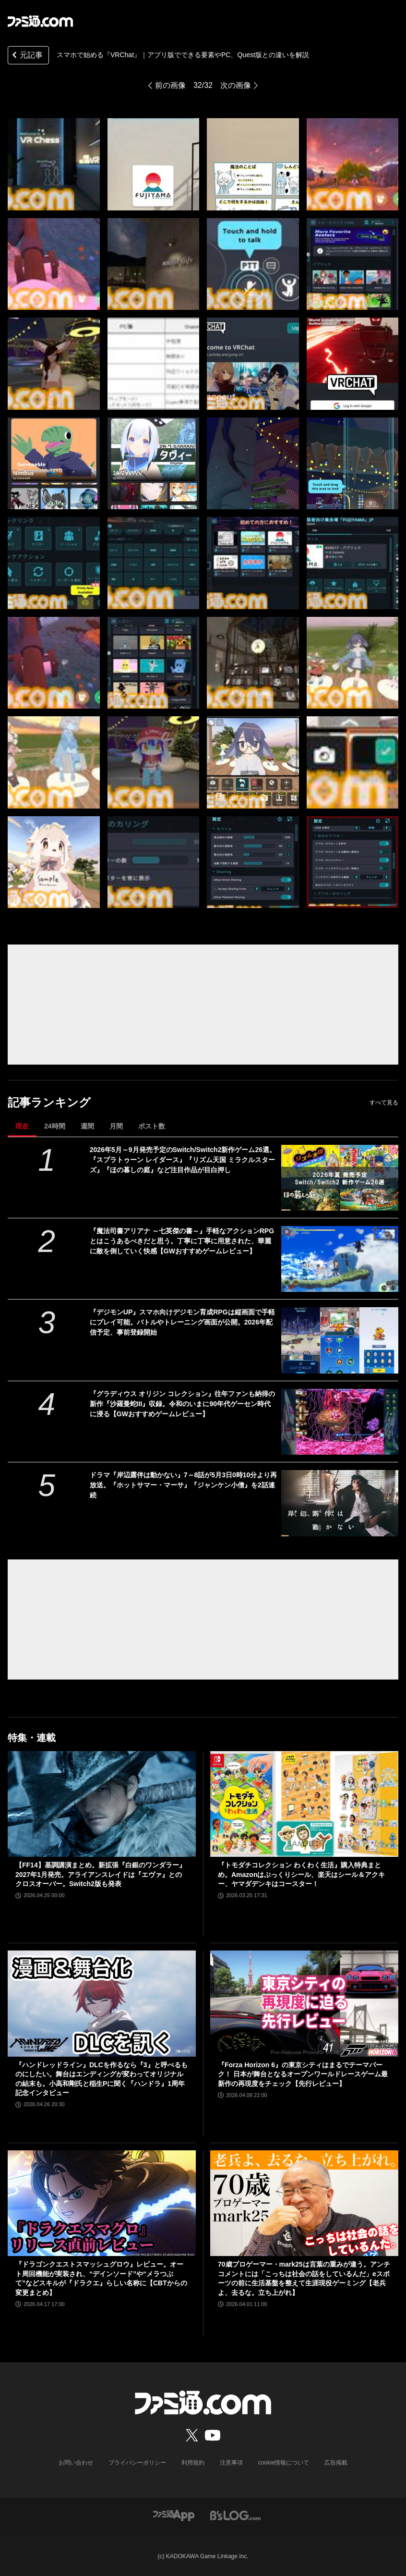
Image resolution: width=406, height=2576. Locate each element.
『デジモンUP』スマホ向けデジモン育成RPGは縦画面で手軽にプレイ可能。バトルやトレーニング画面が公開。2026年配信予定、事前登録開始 (182, 1322)
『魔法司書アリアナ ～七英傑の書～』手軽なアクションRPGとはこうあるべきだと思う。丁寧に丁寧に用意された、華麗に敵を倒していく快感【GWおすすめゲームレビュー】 (182, 1241)
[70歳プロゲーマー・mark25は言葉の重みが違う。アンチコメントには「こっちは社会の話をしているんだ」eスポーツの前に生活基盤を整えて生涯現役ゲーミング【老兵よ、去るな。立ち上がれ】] (304, 2203)
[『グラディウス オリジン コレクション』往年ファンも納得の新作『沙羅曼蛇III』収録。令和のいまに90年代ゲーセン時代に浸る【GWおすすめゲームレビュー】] (339, 1422)
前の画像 (170, 85)
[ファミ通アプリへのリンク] (173, 2515)
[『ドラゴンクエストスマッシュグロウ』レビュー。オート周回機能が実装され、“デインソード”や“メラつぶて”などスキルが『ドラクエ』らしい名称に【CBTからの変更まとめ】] (102, 2203)
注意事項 (231, 2462)
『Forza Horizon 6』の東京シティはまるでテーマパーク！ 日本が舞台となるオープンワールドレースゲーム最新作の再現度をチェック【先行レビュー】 (303, 2074)
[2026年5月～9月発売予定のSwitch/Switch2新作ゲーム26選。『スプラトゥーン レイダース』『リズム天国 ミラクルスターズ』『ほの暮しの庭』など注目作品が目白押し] (339, 1178)
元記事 (26, 56)
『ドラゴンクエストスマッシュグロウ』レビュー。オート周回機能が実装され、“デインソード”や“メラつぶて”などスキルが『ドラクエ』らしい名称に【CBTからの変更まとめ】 (101, 2278)
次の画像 (235, 85)
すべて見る (384, 1102)
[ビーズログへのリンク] (235, 2515)
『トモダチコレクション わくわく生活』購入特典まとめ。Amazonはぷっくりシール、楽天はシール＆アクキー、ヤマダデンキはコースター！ (301, 1874)
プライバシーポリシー (137, 2462)
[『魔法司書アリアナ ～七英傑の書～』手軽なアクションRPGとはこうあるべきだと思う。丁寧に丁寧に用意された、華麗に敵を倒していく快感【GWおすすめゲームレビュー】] (339, 1259)
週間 (87, 1126)
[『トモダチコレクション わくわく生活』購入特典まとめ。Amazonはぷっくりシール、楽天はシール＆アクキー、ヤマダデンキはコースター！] (304, 1804)
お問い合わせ (76, 2462)
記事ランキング (49, 1102)
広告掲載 (335, 2462)
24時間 (54, 1126)
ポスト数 (151, 1126)
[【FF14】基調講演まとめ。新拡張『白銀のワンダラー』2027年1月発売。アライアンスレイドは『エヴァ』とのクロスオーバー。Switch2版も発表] (102, 1804)
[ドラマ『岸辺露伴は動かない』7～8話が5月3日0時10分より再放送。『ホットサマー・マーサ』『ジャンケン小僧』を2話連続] (339, 1503)
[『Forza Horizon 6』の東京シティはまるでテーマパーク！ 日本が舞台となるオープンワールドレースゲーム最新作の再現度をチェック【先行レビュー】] (304, 2003)
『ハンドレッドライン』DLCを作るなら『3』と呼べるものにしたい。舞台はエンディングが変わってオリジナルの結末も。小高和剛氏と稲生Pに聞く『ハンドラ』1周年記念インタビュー (101, 2079)
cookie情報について (284, 2462)
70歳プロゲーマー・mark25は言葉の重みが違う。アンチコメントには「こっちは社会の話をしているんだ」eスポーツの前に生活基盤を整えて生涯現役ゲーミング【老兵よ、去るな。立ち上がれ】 (304, 2278)
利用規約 (192, 2462)
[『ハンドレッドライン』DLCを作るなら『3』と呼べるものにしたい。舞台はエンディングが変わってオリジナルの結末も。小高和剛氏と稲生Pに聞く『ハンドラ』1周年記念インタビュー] (102, 2003)
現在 (22, 1126)
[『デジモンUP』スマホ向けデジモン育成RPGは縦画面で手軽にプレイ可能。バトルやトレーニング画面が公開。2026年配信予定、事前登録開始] (339, 1340)
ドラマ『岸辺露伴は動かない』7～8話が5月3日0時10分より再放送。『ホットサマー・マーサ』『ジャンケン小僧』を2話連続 (183, 1485)
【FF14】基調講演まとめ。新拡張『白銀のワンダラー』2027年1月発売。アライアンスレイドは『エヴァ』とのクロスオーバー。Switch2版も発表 (100, 1874)
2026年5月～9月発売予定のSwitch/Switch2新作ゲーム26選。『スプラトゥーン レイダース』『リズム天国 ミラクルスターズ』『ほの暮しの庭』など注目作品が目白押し (183, 1160)
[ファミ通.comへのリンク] (40, 21)
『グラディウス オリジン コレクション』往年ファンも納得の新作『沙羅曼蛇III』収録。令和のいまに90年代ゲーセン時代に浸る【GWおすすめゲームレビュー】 (182, 1404)
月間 (116, 1126)
